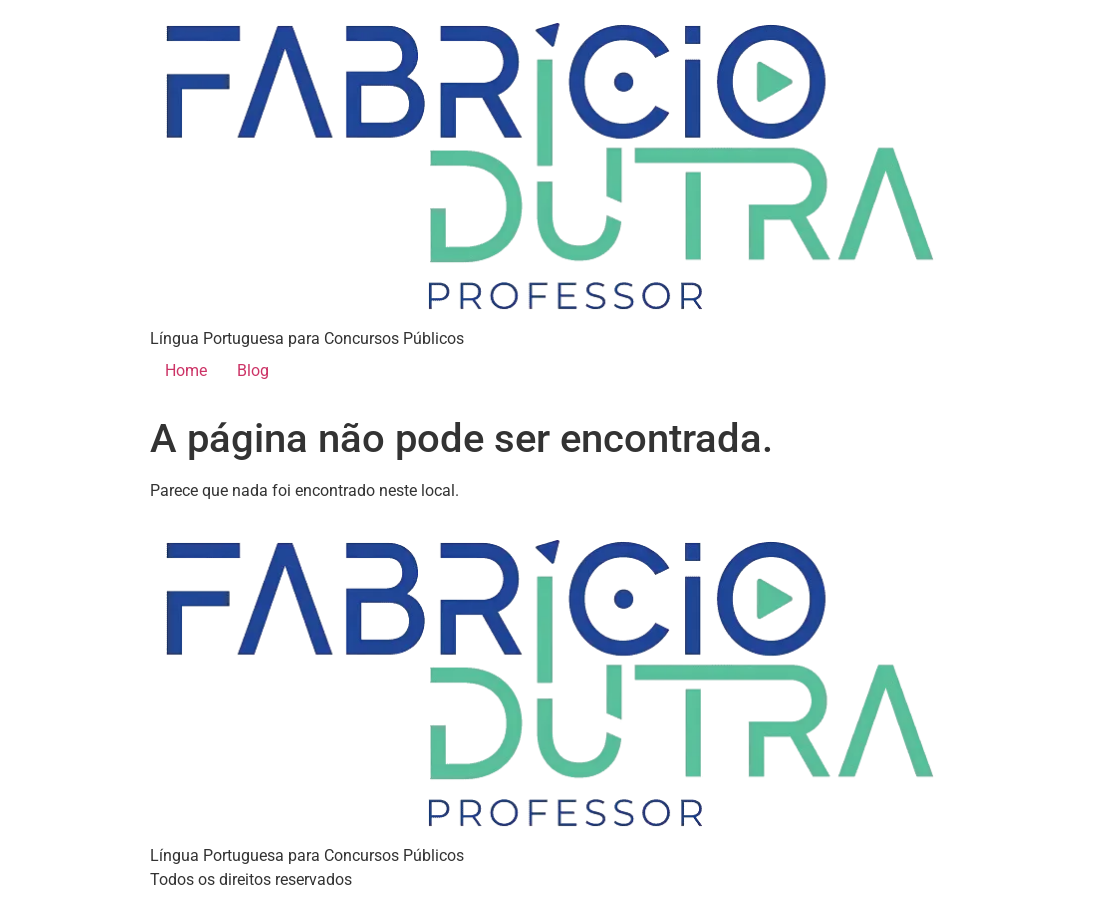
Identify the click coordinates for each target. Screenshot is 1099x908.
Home (186, 370)
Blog (253, 370)
